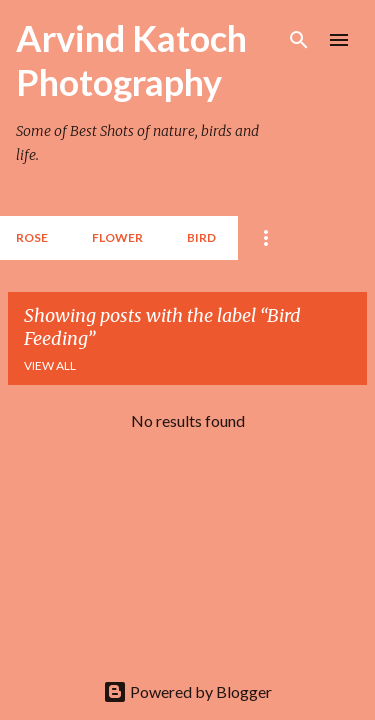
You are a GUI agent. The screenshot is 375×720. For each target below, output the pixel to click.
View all (50, 365)
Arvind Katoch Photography (131, 60)
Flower (117, 237)
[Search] (299, 40)
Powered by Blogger (187, 691)
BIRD (201, 237)
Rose (32, 237)
